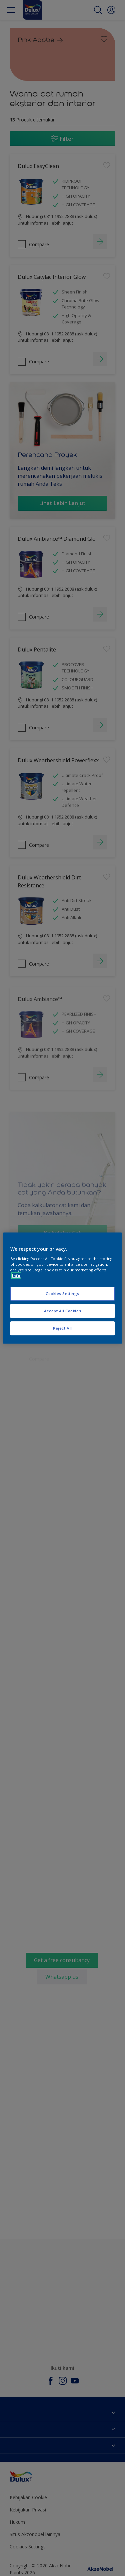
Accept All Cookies (62, 1310)
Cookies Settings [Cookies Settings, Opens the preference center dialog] (62, 1293)
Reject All (62, 1328)
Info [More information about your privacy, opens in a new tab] (16, 1275)
